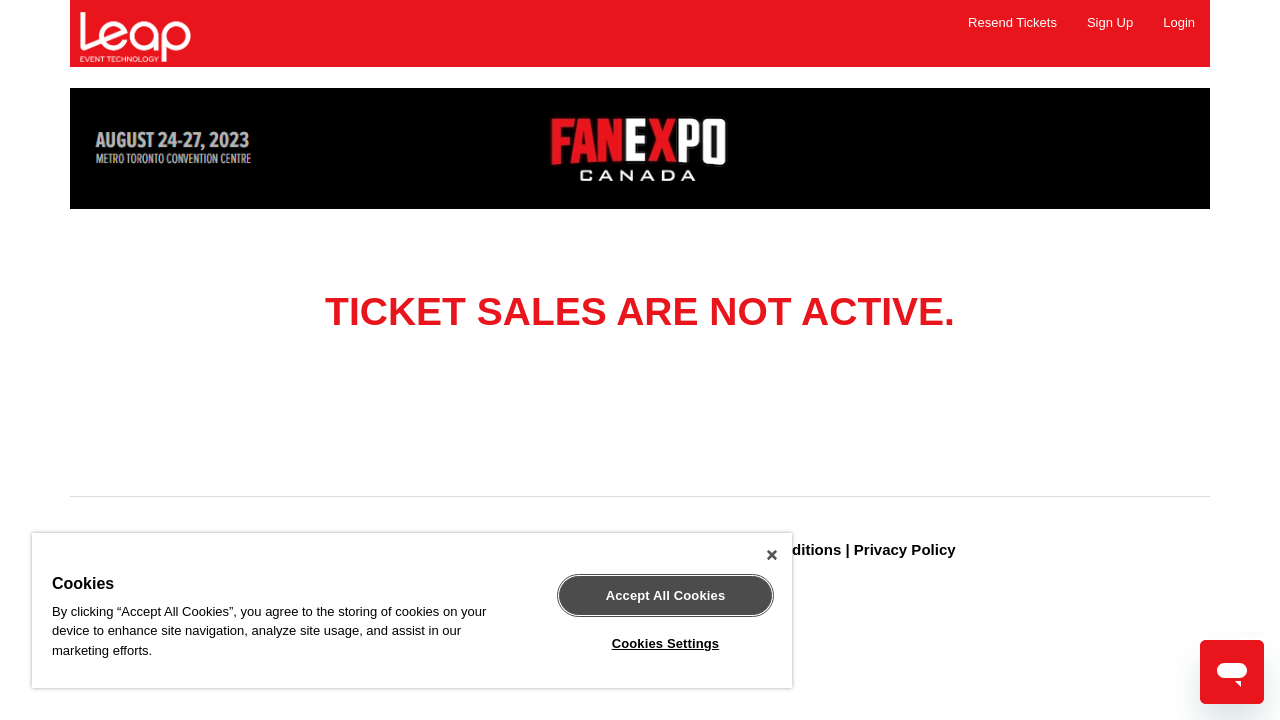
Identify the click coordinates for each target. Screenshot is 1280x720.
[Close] (754, 555)
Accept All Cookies (651, 595)
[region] (403, 610)
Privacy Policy (905, 549)
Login (1179, 22)
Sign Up (1110, 22)
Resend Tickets (1012, 22)
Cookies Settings (651, 643)
